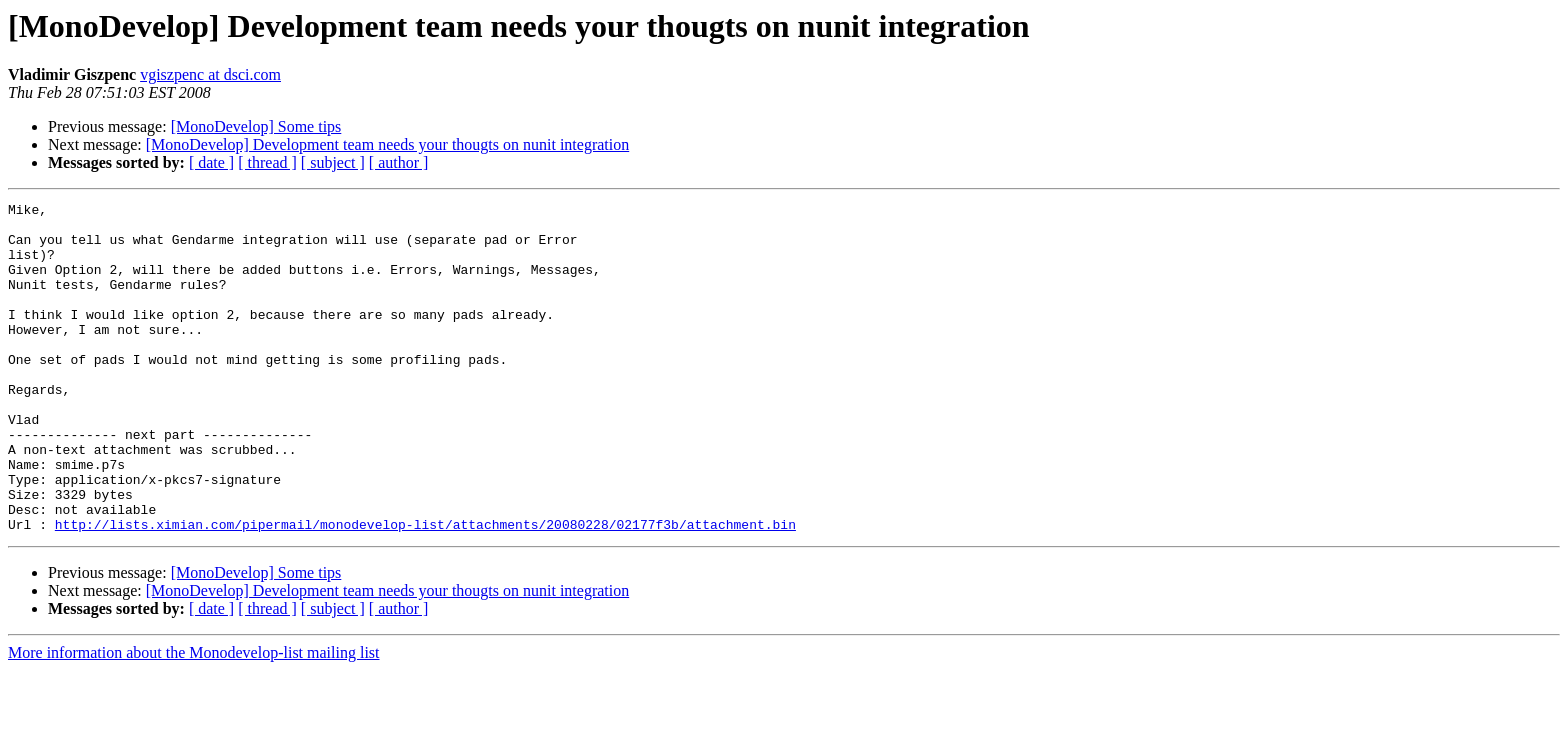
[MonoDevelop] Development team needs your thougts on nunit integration (387, 144)
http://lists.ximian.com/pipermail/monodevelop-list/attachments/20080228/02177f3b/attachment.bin (425, 590)
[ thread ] (267, 162)
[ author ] (399, 162)
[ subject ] (333, 162)
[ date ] (211, 162)
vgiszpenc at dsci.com (210, 74)
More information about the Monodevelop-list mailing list (194, 718)
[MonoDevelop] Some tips (256, 126)
